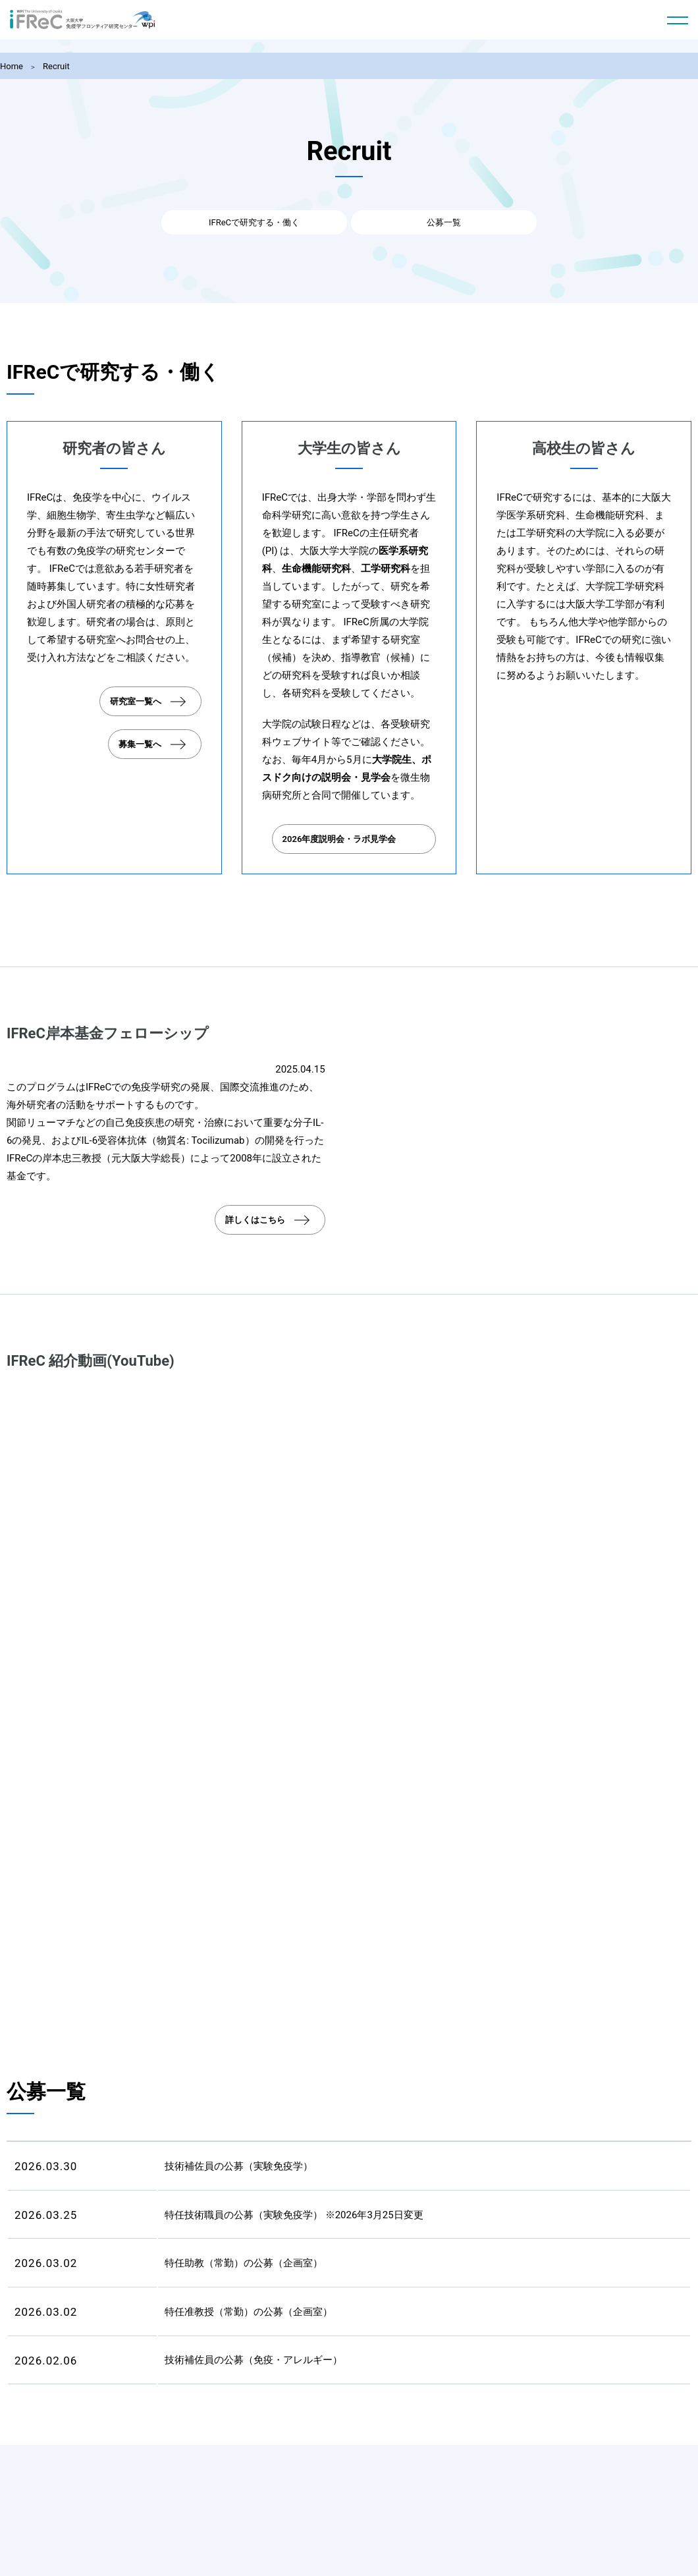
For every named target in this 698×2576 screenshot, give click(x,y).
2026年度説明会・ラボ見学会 (339, 838)
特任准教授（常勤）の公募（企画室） (249, 2311)
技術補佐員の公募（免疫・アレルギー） (253, 2359)
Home (11, 66)
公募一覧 (415, 224)
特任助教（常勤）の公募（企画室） (244, 2262)
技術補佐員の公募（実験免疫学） (239, 2165)
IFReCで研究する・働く (283, 224)
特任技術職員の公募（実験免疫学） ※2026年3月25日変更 (294, 2214)
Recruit (56, 66)
